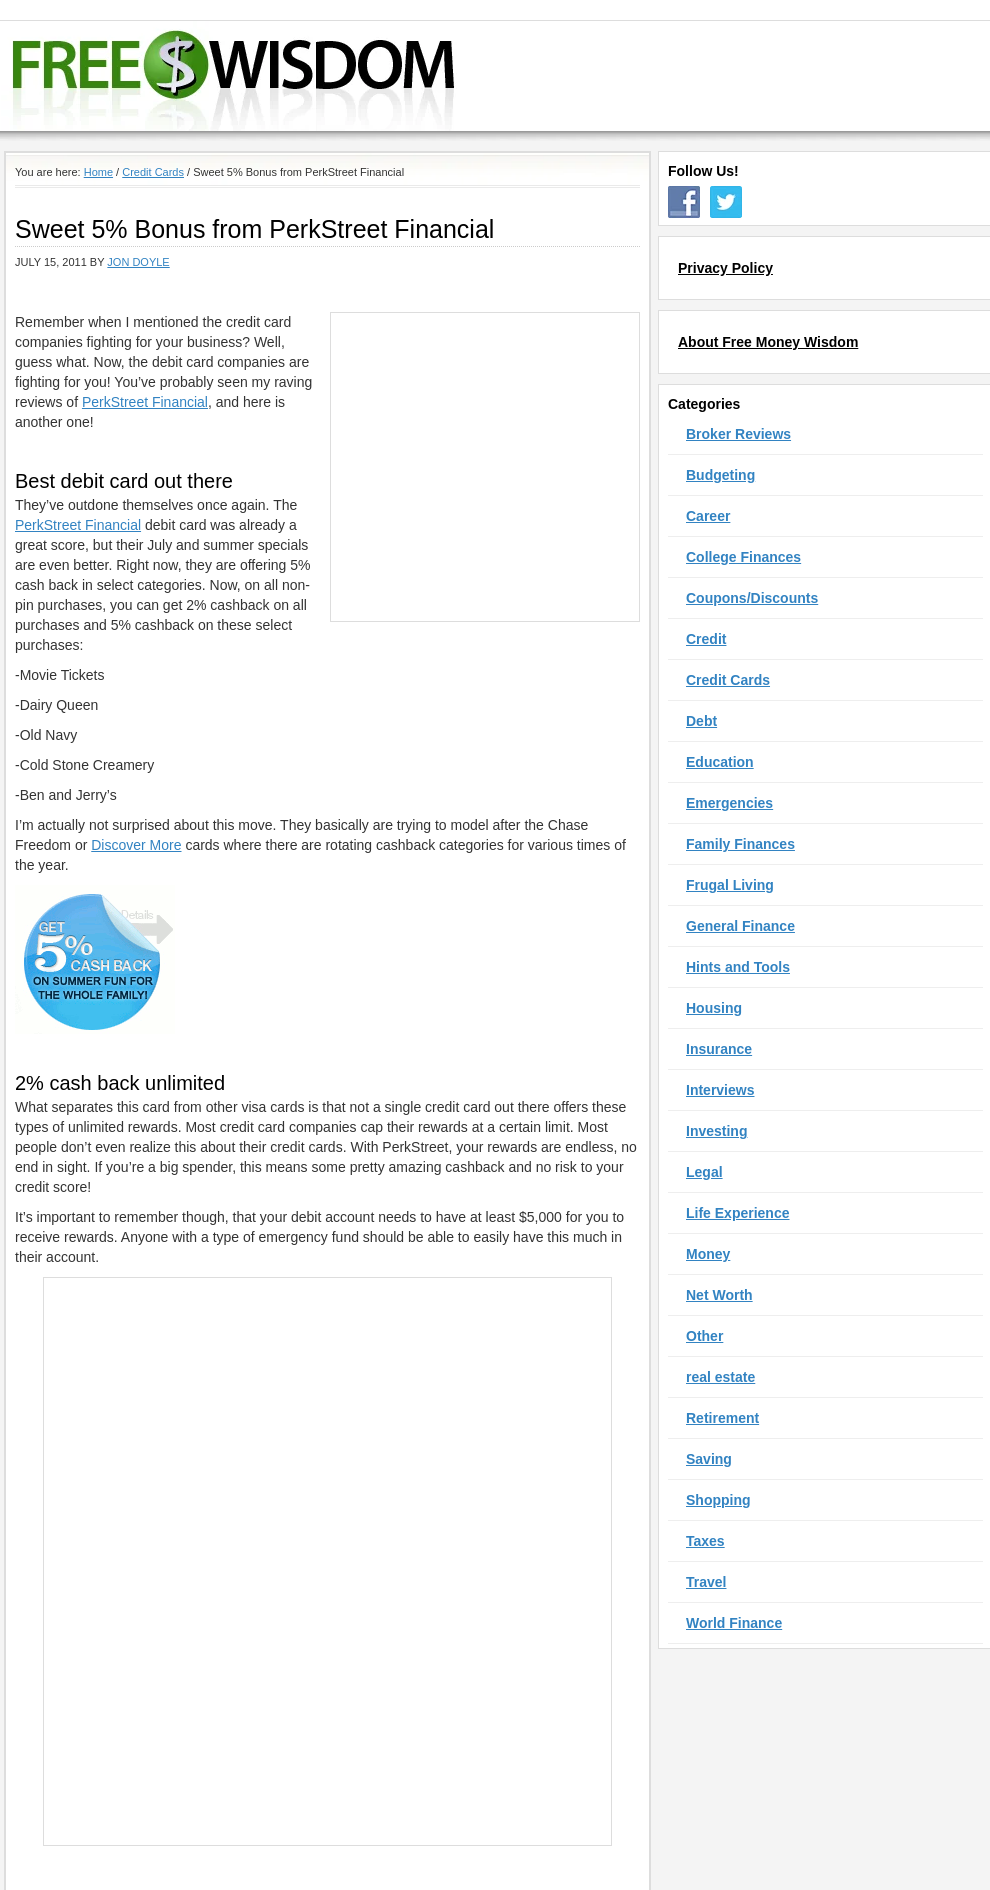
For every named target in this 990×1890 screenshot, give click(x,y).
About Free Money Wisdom (768, 342)
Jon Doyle (138, 262)
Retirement (722, 1418)
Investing (716, 1131)
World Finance (734, 1623)
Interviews (720, 1090)
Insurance (719, 1049)
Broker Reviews (738, 434)
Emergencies (729, 803)
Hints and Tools (738, 967)
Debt (701, 721)
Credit (706, 639)
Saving (709, 1459)
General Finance (740, 926)
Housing (714, 1008)
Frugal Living (730, 885)
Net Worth (719, 1295)
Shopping (718, 1500)
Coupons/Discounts (752, 598)
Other (704, 1336)
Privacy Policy (725, 268)
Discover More (136, 845)
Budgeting (720, 475)
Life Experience (738, 1213)
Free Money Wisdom (481, 76)
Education (720, 762)
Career (708, 516)
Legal (704, 1172)
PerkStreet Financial (145, 402)
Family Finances (740, 844)
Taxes (705, 1541)
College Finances (743, 557)
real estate (720, 1377)
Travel (706, 1582)
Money (708, 1254)
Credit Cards (728, 680)
